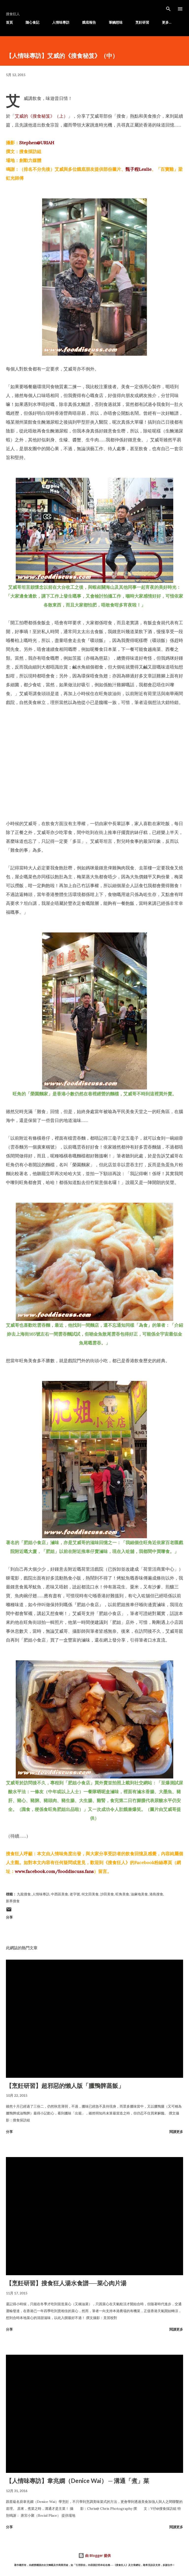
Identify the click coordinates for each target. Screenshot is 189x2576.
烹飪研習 (142, 22)
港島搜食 (156, 1894)
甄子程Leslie (139, 169)
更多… (167, 22)
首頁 (9, 22)
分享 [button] (9, 1917)
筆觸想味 (116, 22)
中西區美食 (59, 1894)
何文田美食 (90, 1894)
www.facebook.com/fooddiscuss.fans (54, 1871)
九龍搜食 (24, 1894)
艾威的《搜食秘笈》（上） (41, 116)
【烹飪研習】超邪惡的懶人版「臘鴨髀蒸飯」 (65, 2085)
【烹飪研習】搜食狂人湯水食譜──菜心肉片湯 (66, 2283)
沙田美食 (107, 1894)
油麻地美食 (139, 1894)
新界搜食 (13, 1901)
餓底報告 (89, 22)
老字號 (75, 1894)
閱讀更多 (176, 2131)
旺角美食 (122, 1894)
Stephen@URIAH (36, 142)
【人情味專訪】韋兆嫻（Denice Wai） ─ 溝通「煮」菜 (77, 2480)
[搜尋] (168, 9)
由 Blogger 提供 (94, 2555)
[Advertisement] (94, 755)
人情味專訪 (60, 22)
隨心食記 (32, 22)
